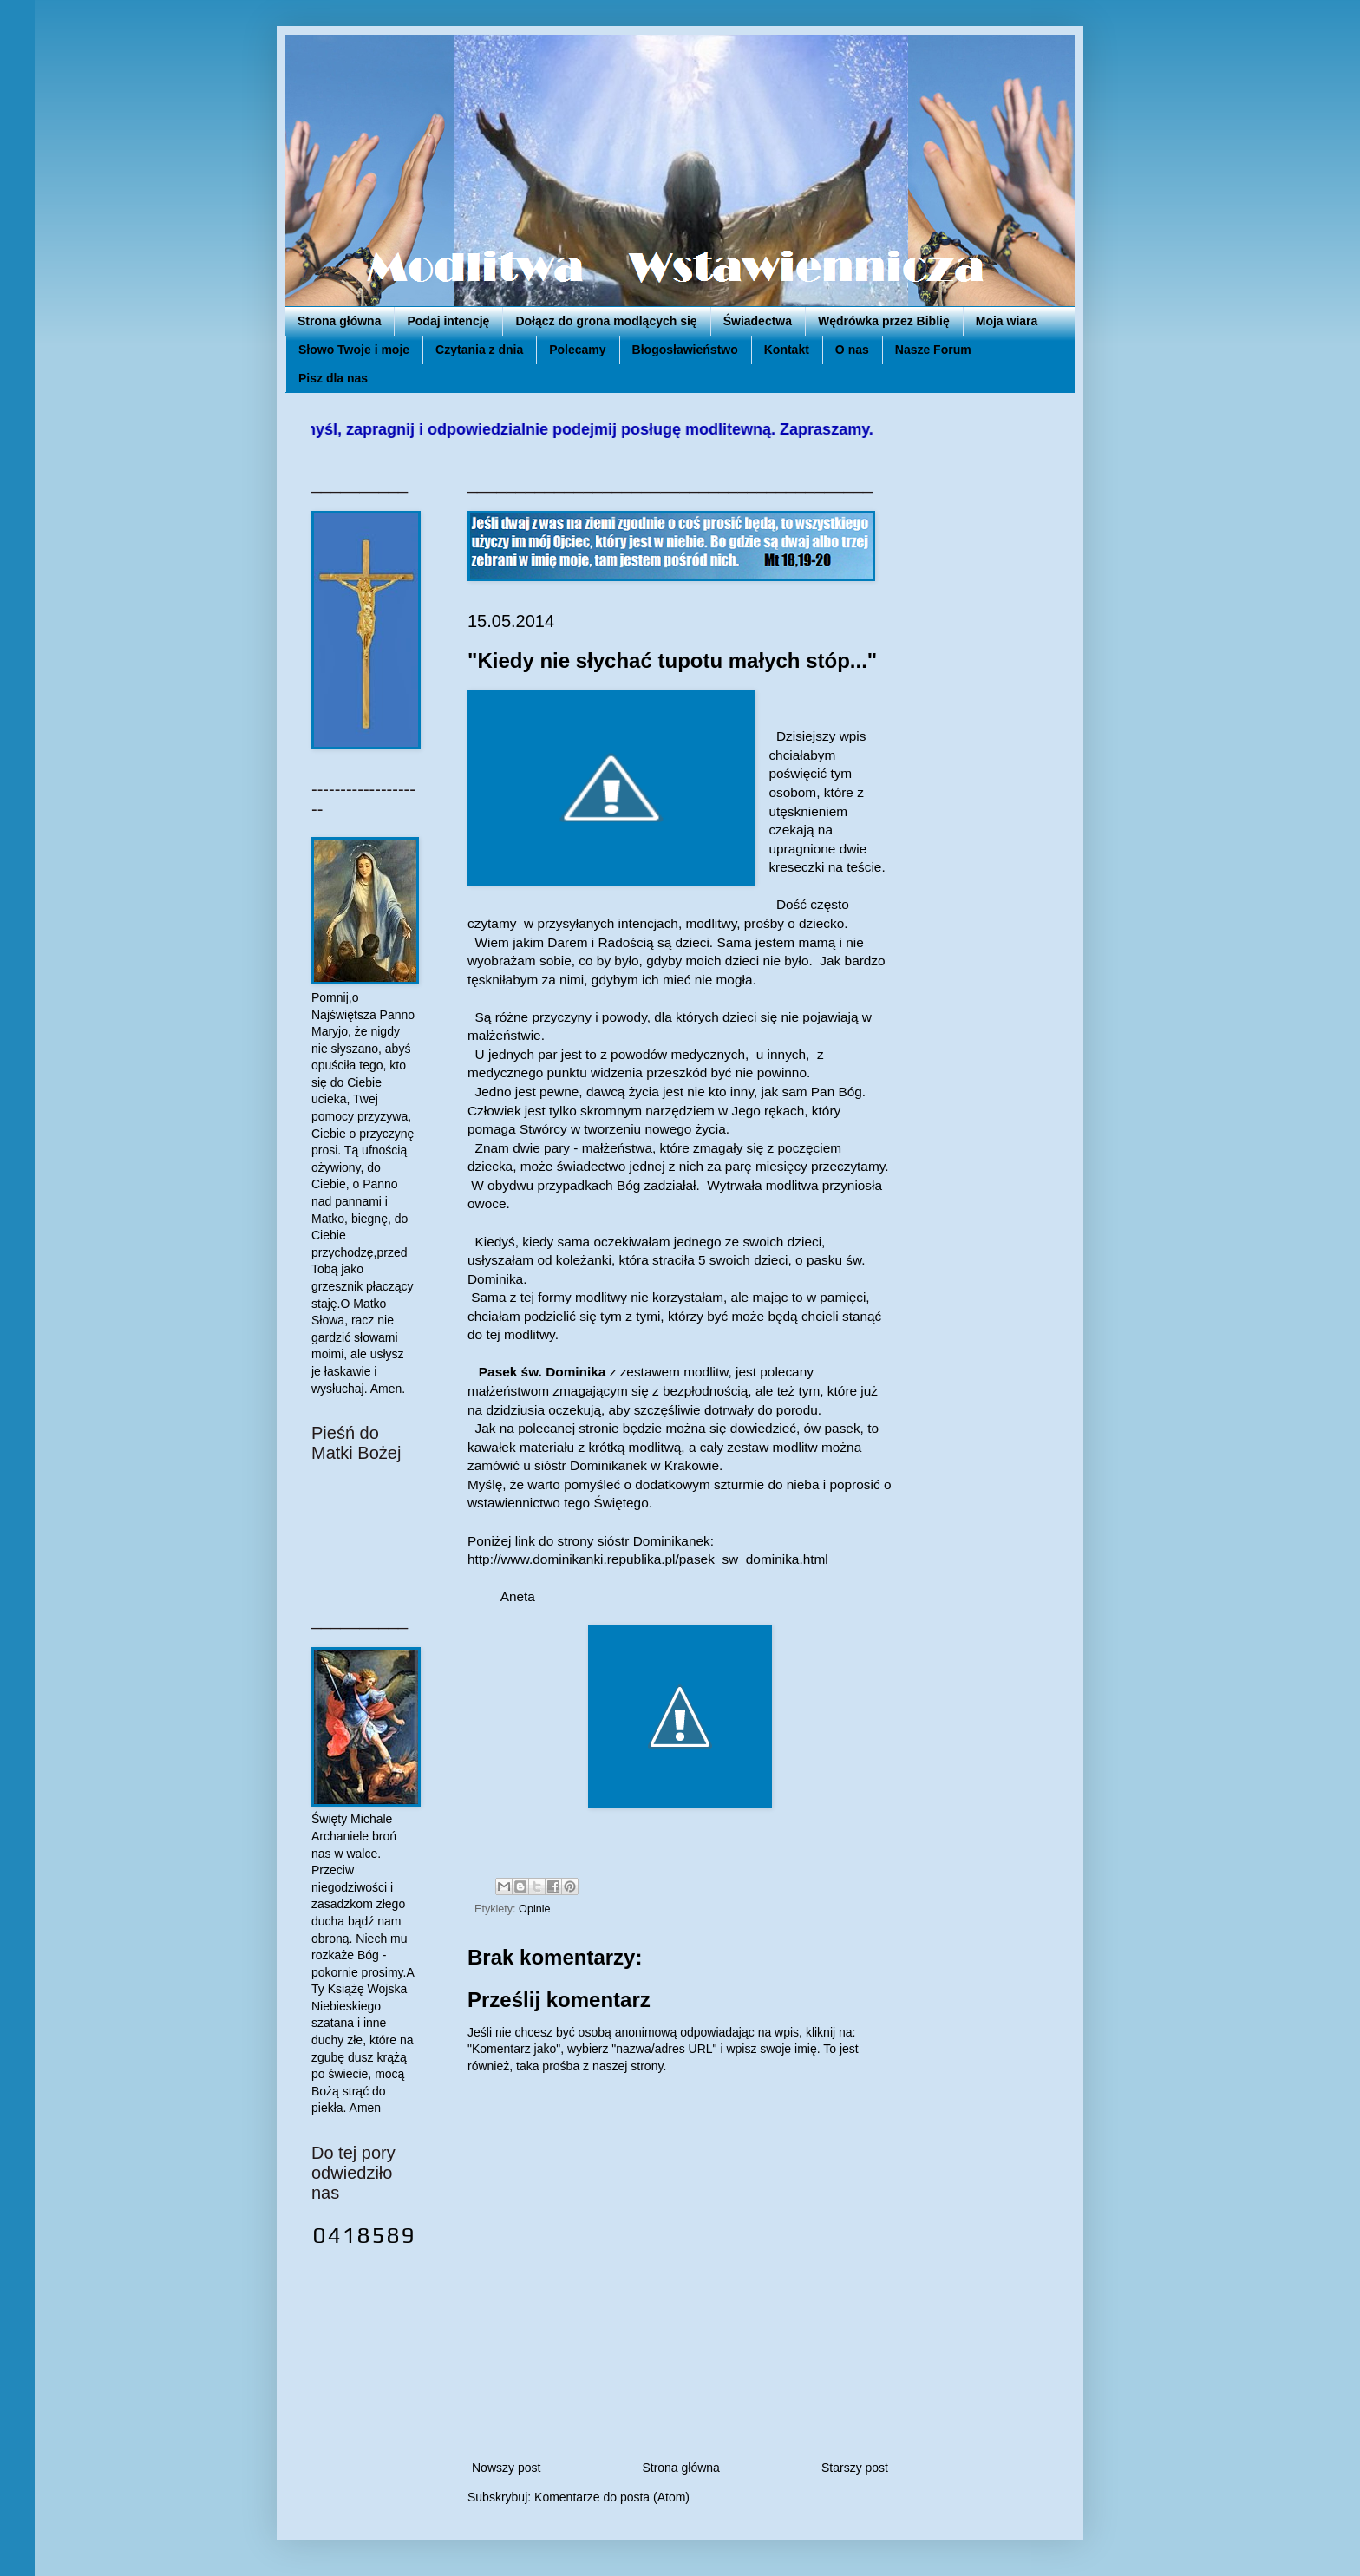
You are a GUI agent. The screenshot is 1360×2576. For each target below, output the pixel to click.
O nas (852, 349)
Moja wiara (1007, 321)
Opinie (534, 1909)
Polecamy (577, 349)
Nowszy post (506, 2468)
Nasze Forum (933, 349)
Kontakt (786, 349)
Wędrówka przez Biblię (884, 321)
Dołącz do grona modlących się (605, 321)
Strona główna (339, 321)
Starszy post (854, 2468)
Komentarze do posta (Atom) (612, 2497)
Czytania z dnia (479, 349)
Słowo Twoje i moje (353, 349)
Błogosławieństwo (685, 349)
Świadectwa (757, 321)
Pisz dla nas (333, 378)
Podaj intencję (448, 321)
